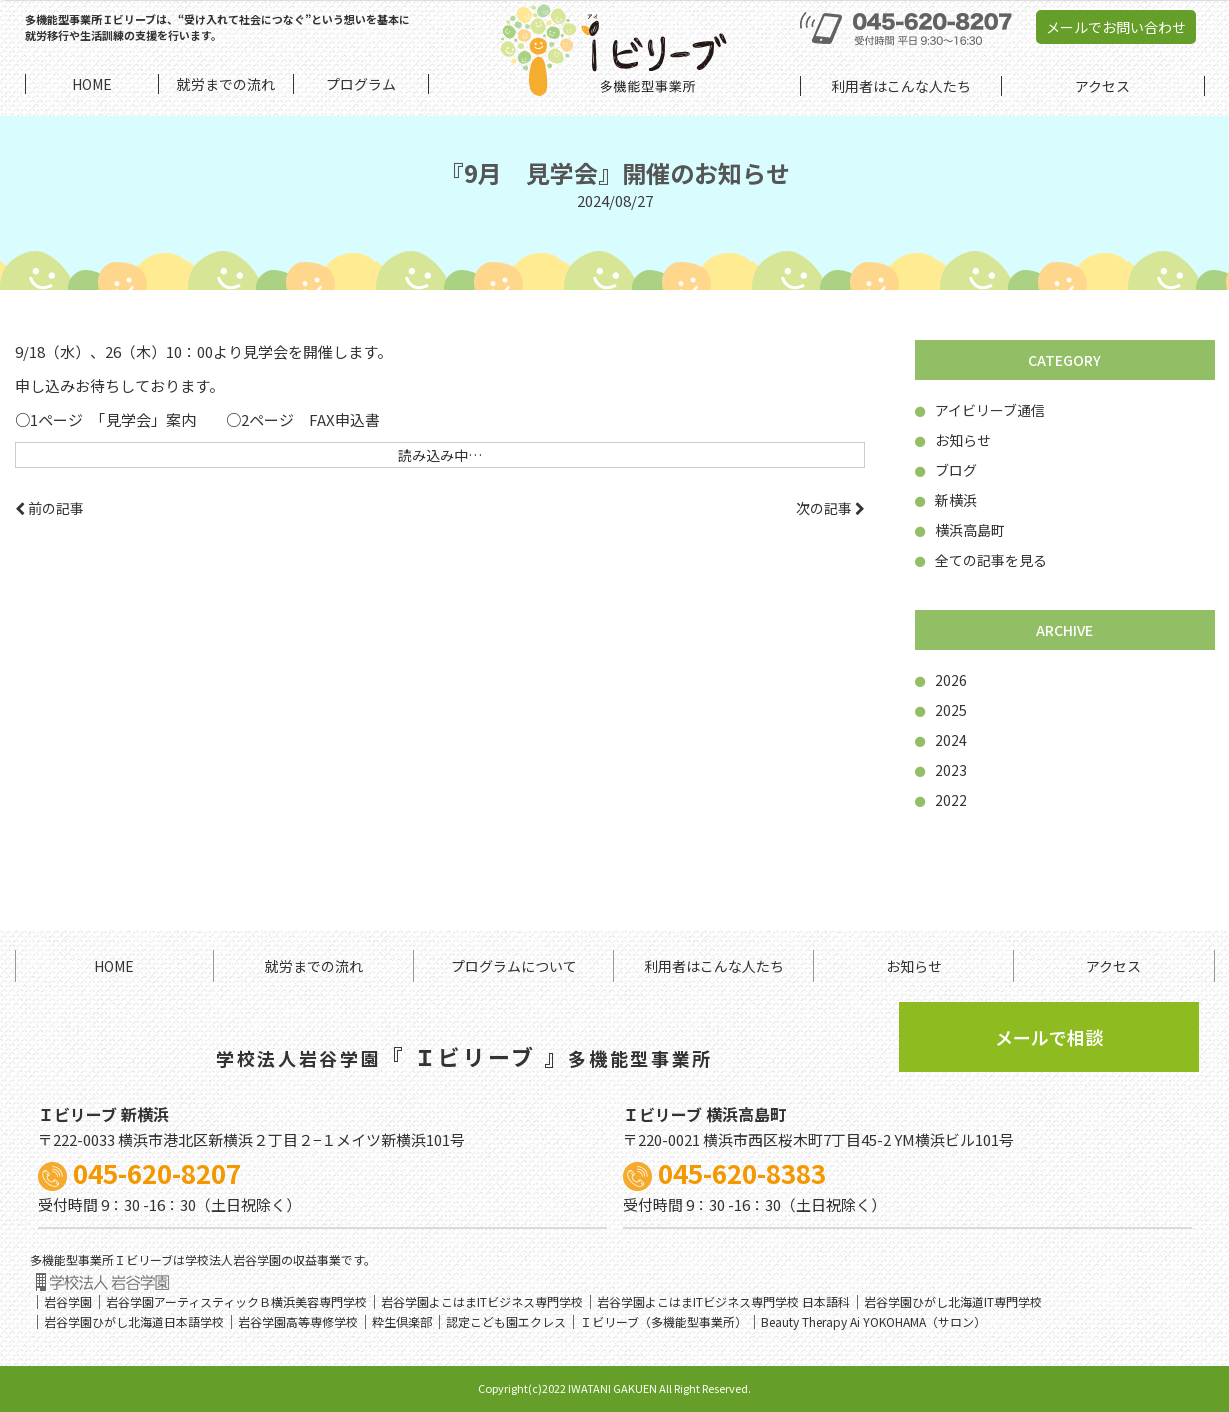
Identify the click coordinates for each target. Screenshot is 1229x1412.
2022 (941, 800)
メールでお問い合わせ (1116, 27)
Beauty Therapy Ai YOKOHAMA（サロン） (873, 1321)
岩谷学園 (68, 1301)
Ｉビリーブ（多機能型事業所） (663, 1321)
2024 (941, 740)
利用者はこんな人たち (714, 966)
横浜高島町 (960, 530)
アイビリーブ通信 (980, 410)
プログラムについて (514, 966)
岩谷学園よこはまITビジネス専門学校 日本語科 (723, 1301)
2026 (941, 680)
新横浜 (946, 500)
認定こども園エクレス (506, 1321)
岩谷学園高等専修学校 (298, 1321)
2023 (941, 770)
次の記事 (830, 508)
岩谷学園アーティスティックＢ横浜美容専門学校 (236, 1301)
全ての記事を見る (981, 560)
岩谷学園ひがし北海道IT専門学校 (953, 1301)
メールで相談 (1049, 1037)
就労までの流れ (314, 966)
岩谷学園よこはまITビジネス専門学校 (482, 1301)
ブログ (946, 470)
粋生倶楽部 (402, 1321)
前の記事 (49, 508)
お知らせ (953, 440)
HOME (114, 966)
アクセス (1113, 966)
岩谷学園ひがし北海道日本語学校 (134, 1321)
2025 (941, 710)
